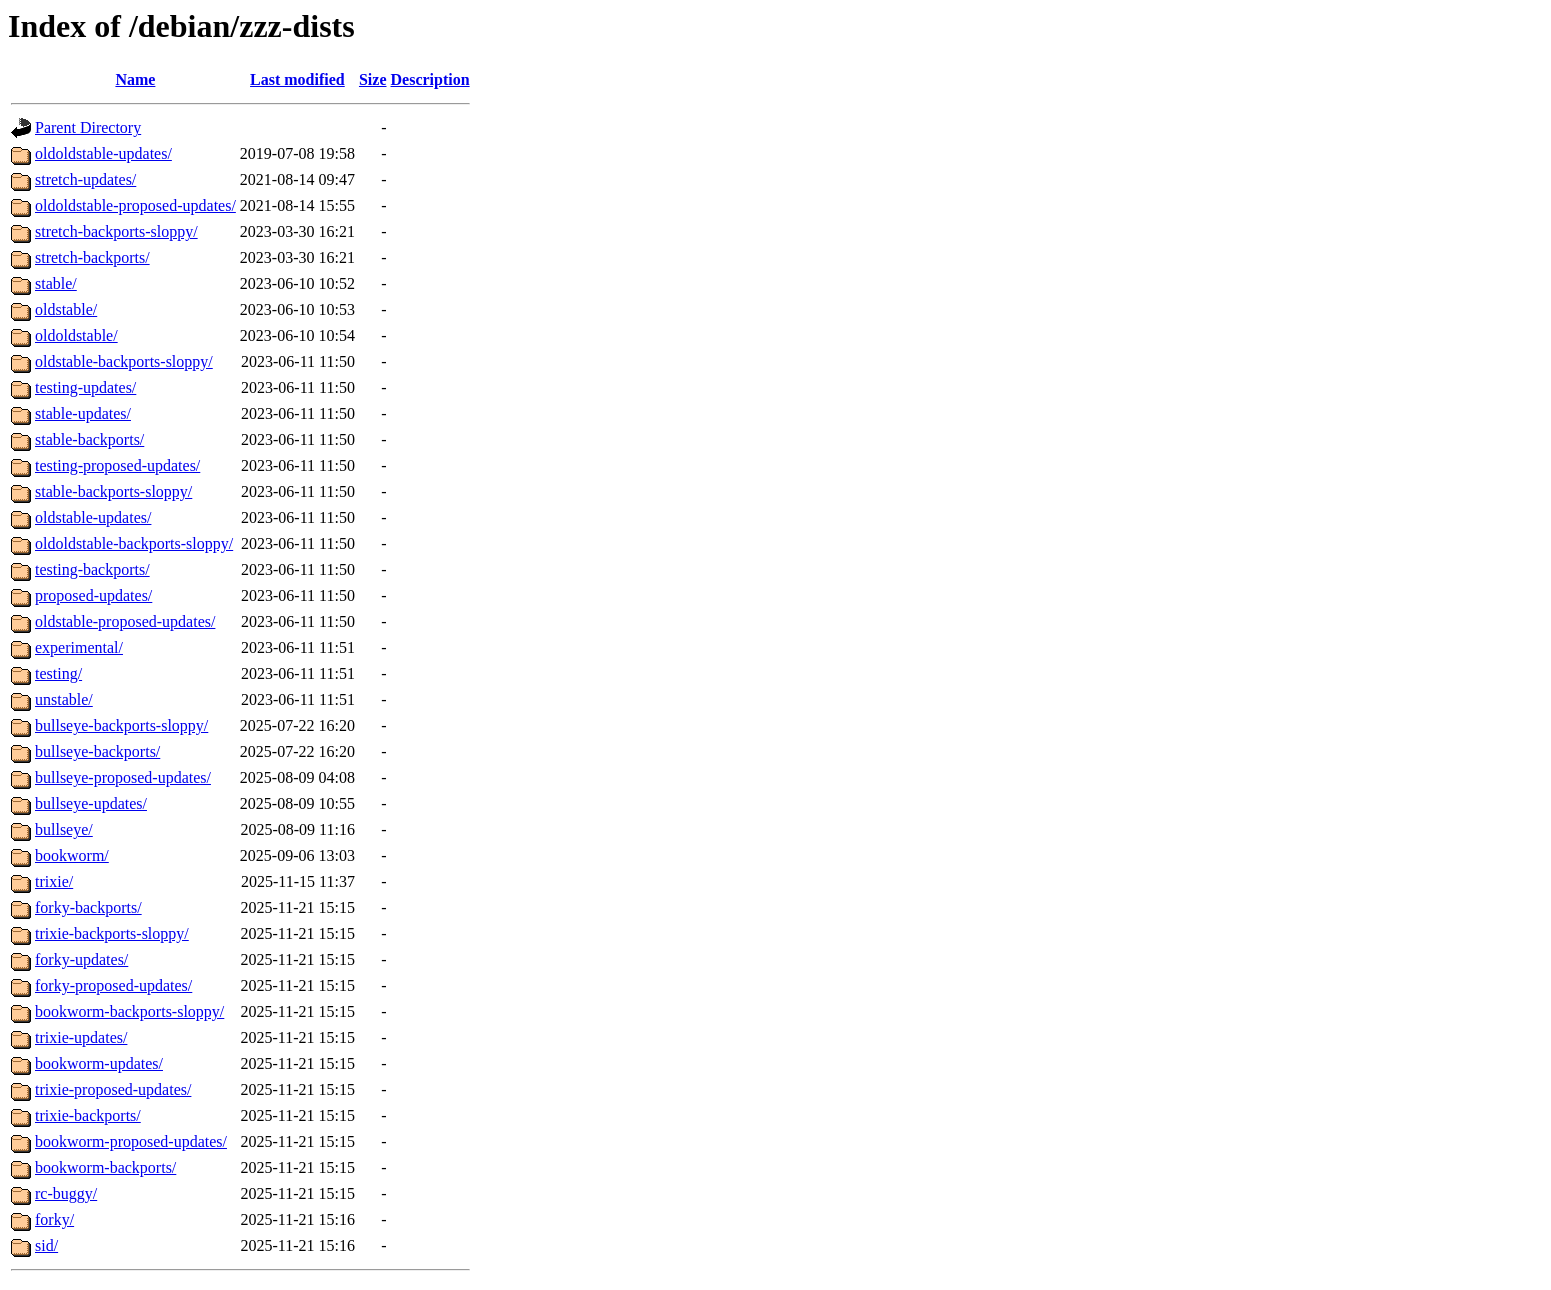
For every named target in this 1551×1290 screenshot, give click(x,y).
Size (373, 79)
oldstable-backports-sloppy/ (124, 361)
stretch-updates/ (85, 179)
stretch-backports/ (92, 257)
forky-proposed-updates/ (113, 985)
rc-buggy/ (66, 1193)
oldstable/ (66, 309)
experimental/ (79, 647)
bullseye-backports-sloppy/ (121, 725)
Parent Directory (88, 127)
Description (430, 79)
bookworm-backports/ (105, 1167)
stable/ (56, 283)
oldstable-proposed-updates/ (125, 621)
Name (135, 79)
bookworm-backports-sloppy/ (129, 1011)
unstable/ (64, 699)
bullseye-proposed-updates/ (123, 777)
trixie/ (54, 881)
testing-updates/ (85, 387)
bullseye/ (64, 829)
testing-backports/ (92, 569)
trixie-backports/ (88, 1115)
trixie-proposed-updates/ (113, 1089)
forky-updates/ (81, 959)
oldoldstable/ (76, 335)
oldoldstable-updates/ (103, 153)
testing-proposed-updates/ (117, 465)
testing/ (58, 673)
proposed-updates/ (93, 595)
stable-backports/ (89, 439)
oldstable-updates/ (93, 517)
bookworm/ (72, 855)
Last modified (297, 79)
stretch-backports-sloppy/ (116, 231)
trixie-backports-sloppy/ (112, 933)
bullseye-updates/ (91, 803)
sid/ (46, 1245)
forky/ (54, 1219)
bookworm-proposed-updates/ (131, 1141)
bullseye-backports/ (97, 751)
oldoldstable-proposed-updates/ (135, 205)
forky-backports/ (88, 907)
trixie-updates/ (81, 1037)
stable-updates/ (83, 413)
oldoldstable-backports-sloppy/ (134, 543)
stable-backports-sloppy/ (113, 491)
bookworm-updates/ (99, 1063)
